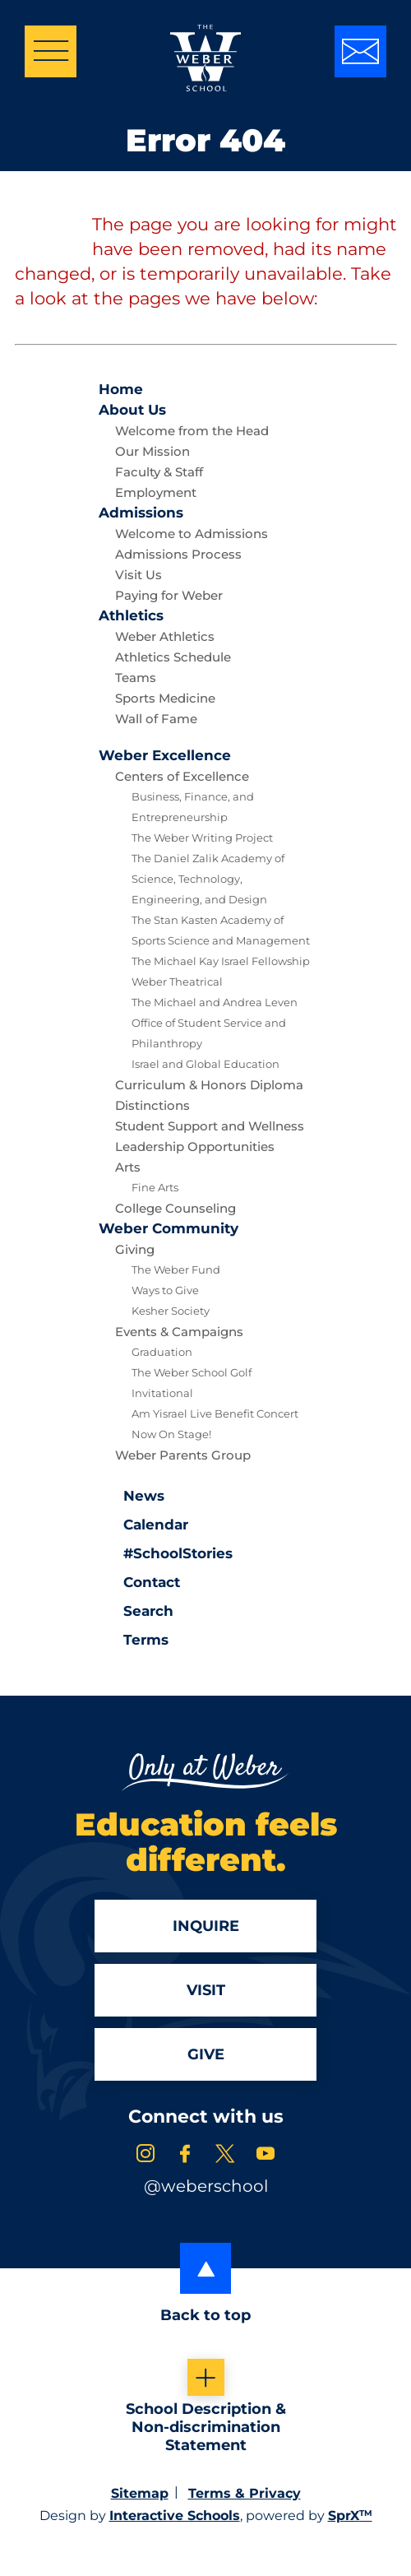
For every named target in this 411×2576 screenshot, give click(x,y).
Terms (135, 1638)
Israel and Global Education (205, 1063)
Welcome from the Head (192, 431)
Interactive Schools (174, 2515)
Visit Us (138, 575)
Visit (206, 1990)
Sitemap (140, 2493)
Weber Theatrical (177, 981)
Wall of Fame (156, 718)
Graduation (162, 1351)
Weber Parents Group (183, 1455)
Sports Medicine (165, 698)
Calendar (143, 1523)
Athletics (131, 615)
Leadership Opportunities (195, 1146)
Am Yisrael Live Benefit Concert (215, 1413)
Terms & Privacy (244, 2493)
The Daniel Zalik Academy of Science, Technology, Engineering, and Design (208, 879)
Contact (139, 1582)
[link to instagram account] (145, 2156)
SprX (350, 2515)
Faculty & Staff (159, 472)
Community (168, 1228)
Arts (128, 1167)
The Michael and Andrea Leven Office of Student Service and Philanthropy (215, 1023)
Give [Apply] (205, 2054)
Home (121, 389)
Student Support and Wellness (209, 1126)
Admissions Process (178, 554)
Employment (155, 492)
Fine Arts (155, 1187)
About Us (132, 409)
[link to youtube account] (265, 2156)
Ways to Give (165, 1290)
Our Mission (152, 451)
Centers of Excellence (182, 776)
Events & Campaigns (179, 1331)
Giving (135, 1249)
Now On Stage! (171, 1434)
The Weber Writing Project (202, 837)
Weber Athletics (165, 636)
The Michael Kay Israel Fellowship (221, 961)
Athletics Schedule (173, 657)
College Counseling (175, 1208)
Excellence (165, 755)
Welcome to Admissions (191, 533)
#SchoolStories (166, 1553)
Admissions (141, 512)
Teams (135, 677)
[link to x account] (225, 2156)
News (131, 1494)
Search (136, 1609)
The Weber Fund (176, 1269)
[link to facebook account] (185, 2156)
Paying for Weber (169, 595)
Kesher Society (171, 1310)
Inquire (206, 1926)
